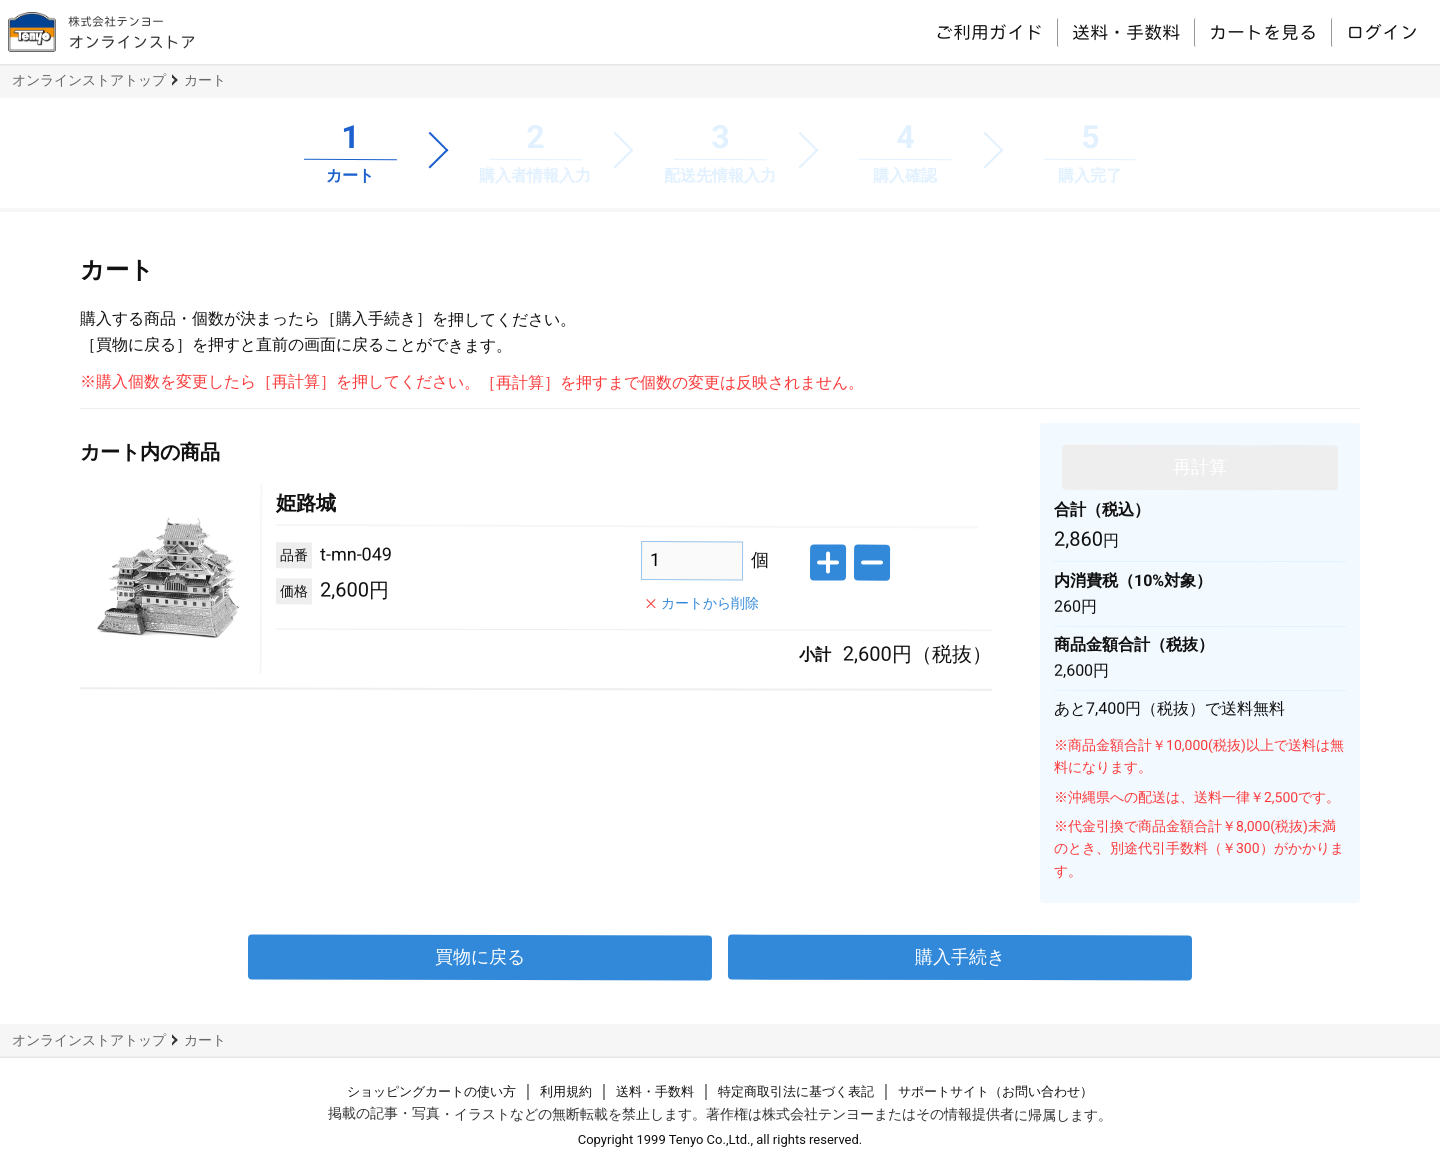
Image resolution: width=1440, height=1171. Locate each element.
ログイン (1382, 32)
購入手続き (960, 956)
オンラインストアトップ (89, 80)
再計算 (1200, 465)
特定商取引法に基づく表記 (796, 1091)
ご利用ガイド (989, 31)
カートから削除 (710, 602)
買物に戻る (480, 956)
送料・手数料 (1126, 32)
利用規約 (566, 1091)
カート (205, 80)
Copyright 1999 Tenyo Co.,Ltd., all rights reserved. (720, 1139)
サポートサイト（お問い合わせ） (995, 1091)
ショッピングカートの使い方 (431, 1091)
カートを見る (1263, 32)
